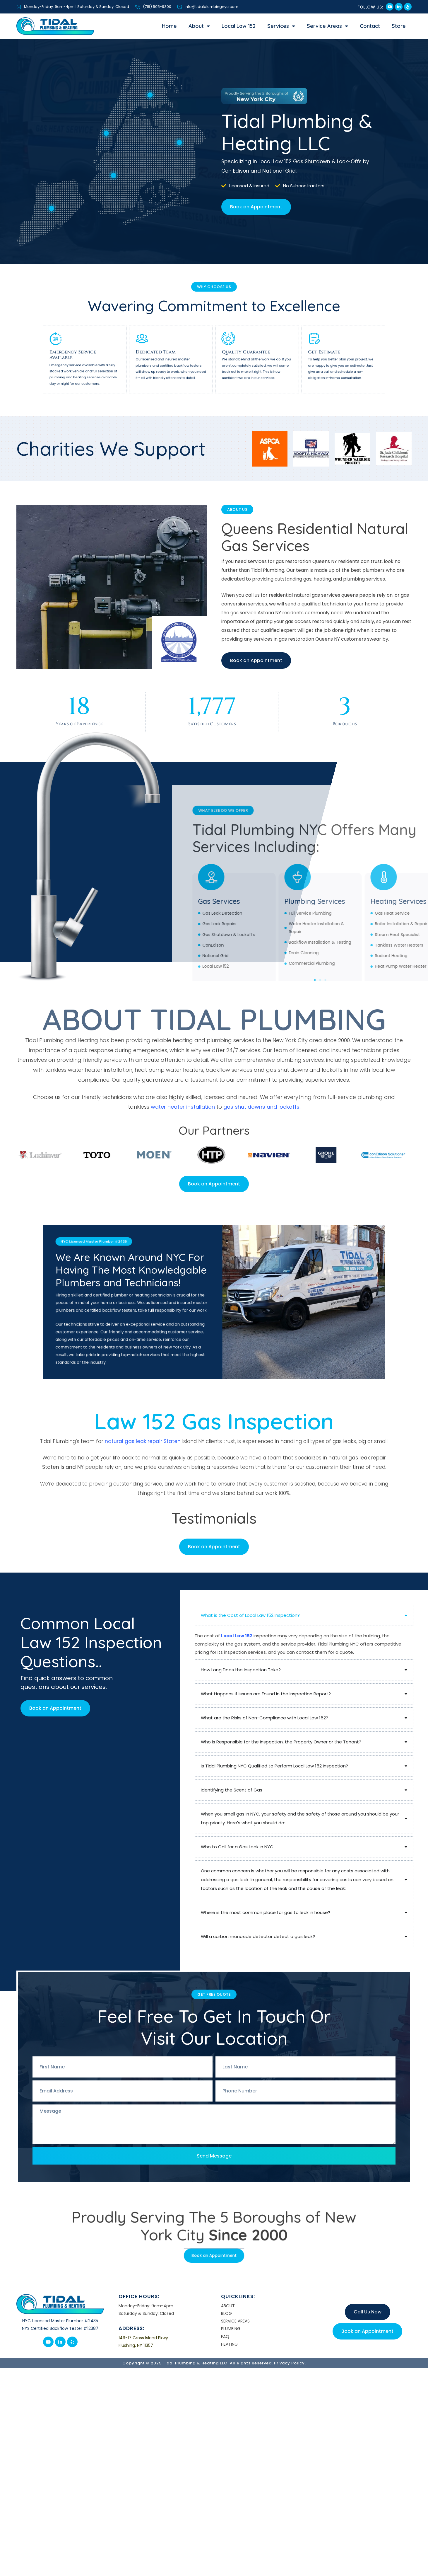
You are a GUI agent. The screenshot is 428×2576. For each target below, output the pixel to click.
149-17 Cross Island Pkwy (143, 2338)
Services (281, 26)
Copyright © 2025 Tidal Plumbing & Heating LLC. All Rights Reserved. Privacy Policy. (214, 2363)
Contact (370, 26)
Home (169, 26)
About (199, 26)
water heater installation (183, 1106)
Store (399, 26)
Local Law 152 (239, 26)
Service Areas (327, 26)
